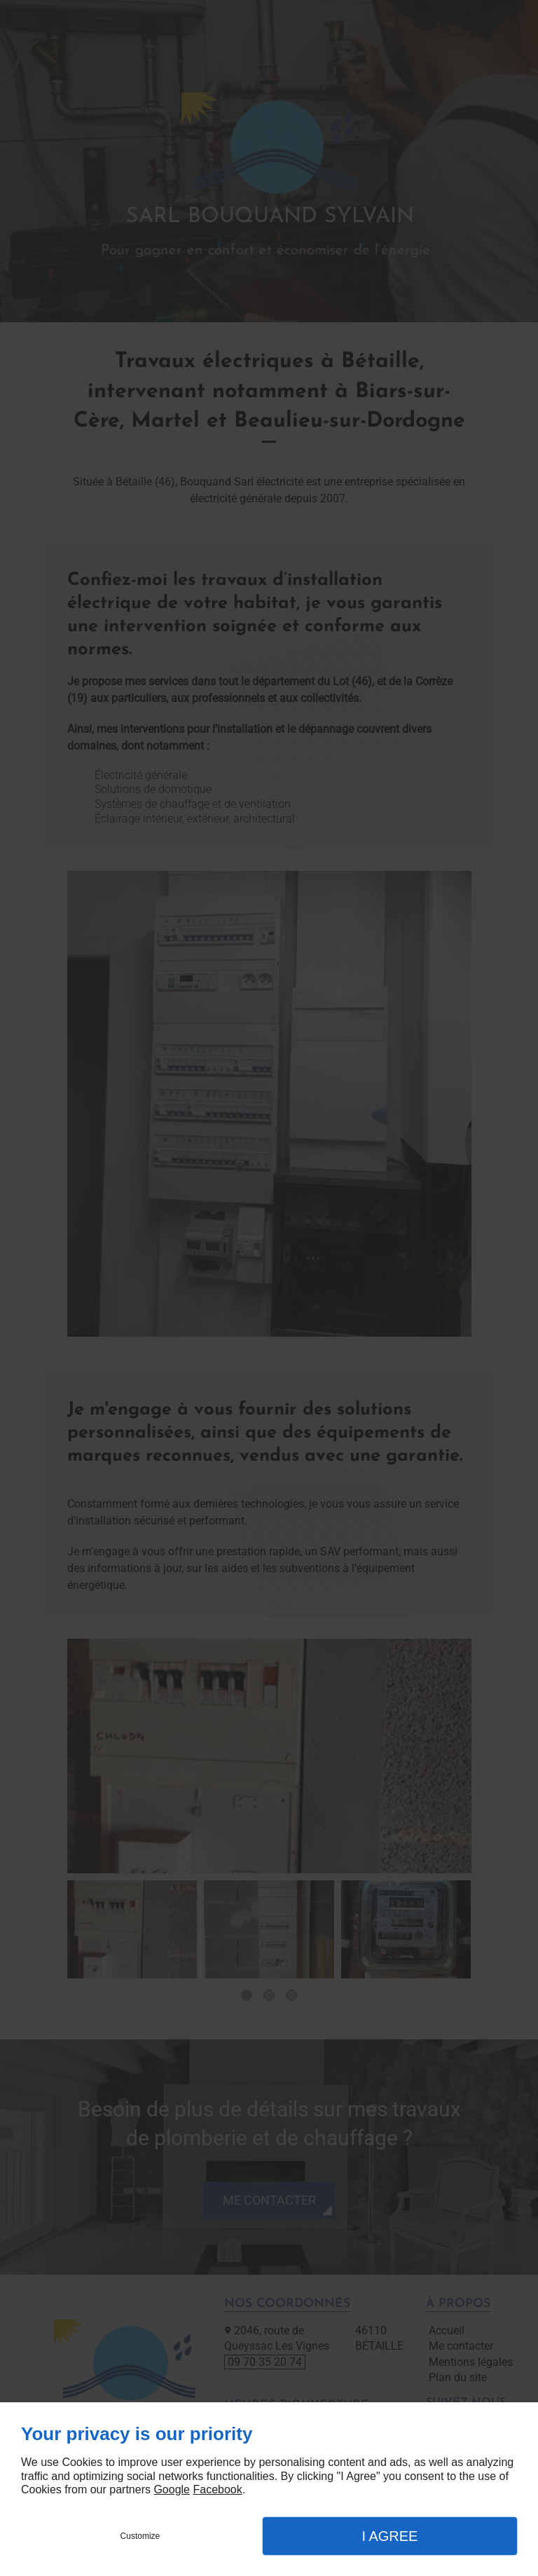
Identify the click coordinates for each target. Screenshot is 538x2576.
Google (171, 2489)
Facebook (217, 2489)
